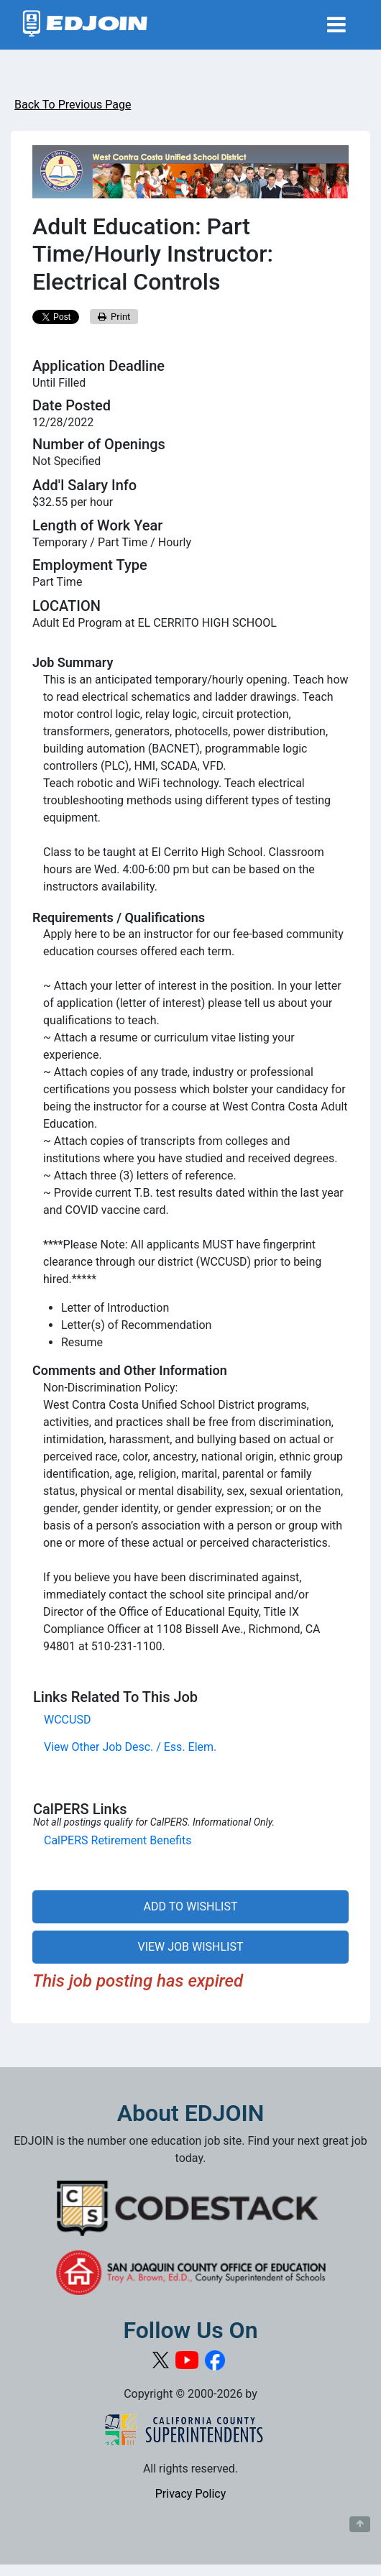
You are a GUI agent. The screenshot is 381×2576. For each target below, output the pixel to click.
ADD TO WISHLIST (191, 1906)
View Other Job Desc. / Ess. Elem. (130, 1747)
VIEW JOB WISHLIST (190, 1947)
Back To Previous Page (72, 104)
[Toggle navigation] (336, 25)
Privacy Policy (190, 2494)
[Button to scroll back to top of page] (359, 2524)
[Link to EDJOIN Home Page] (85, 25)
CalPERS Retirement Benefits (117, 1840)
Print (114, 316)
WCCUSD (67, 1719)
